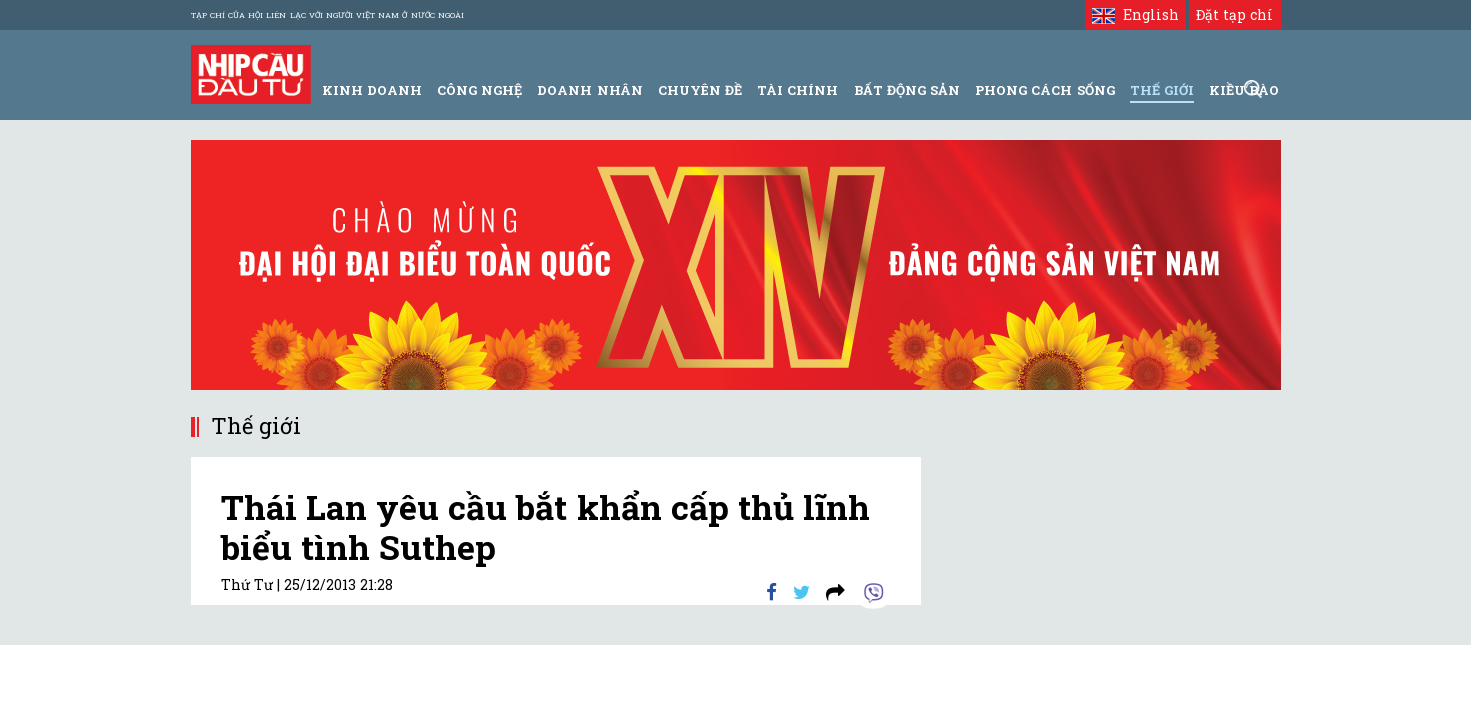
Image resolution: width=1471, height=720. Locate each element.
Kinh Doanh (372, 90)
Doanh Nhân (589, 90)
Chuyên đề (700, 90)
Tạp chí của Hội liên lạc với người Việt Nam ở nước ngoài (327, 15)
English (1135, 14)
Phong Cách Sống (1044, 90)
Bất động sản (907, 90)
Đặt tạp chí (1234, 14)
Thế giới (1162, 90)
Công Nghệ (479, 90)
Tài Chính (797, 90)
